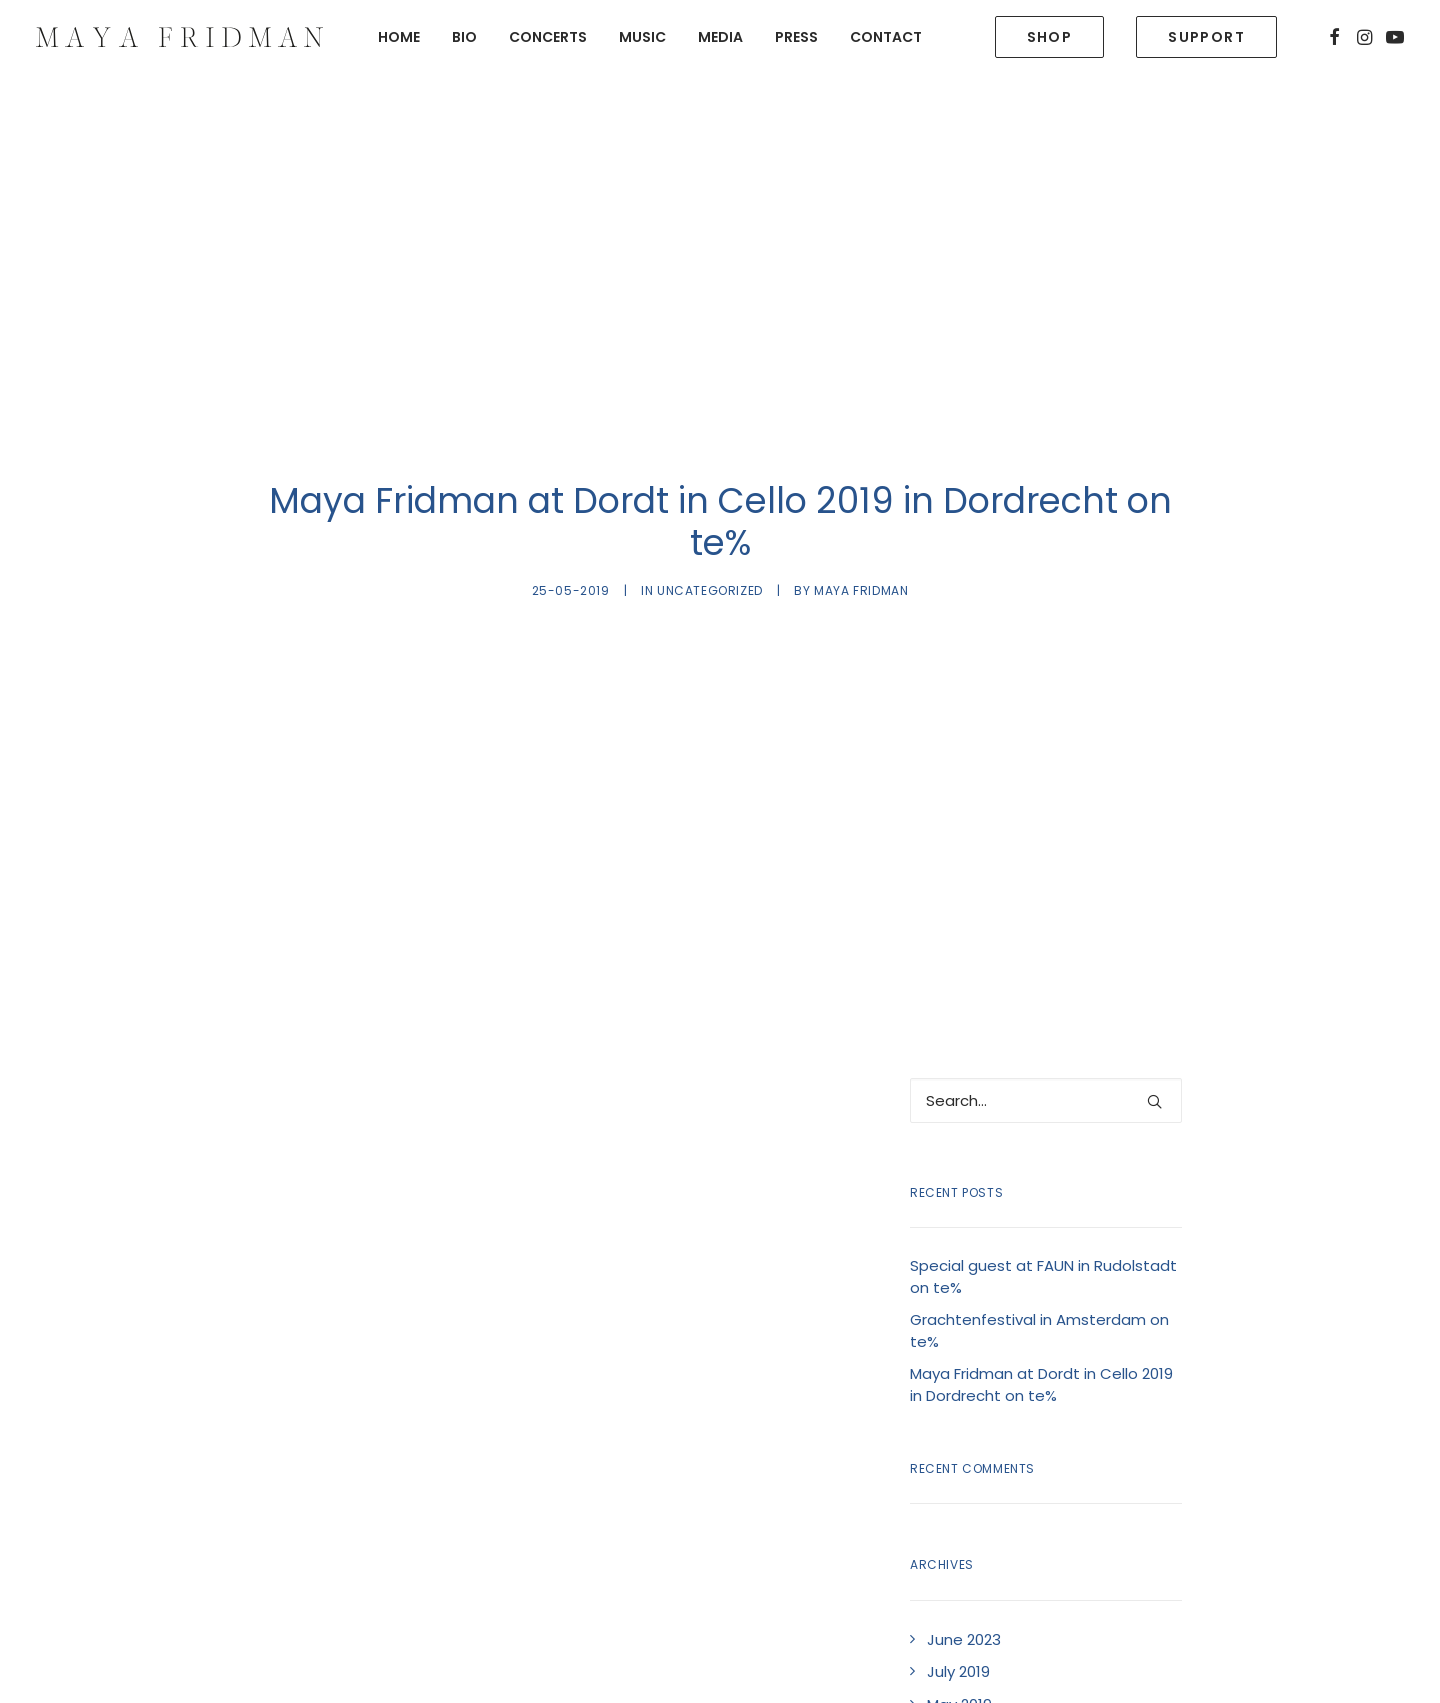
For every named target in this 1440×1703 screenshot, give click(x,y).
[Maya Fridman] (179, 37)
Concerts (548, 37)
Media (720, 37)
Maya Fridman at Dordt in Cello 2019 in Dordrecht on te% (1041, 1276)
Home (399, 37)
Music (642, 37)
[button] (1334, 37)
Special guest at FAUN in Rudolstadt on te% (1043, 1168)
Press (796, 37)
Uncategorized (710, 536)
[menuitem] (399, 37)
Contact (886, 37)
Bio (464, 37)
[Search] (1046, 991)
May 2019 (959, 1595)
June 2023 (964, 1530)
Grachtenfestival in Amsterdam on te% (1039, 1222)
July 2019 (958, 1562)
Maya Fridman (861, 536)
